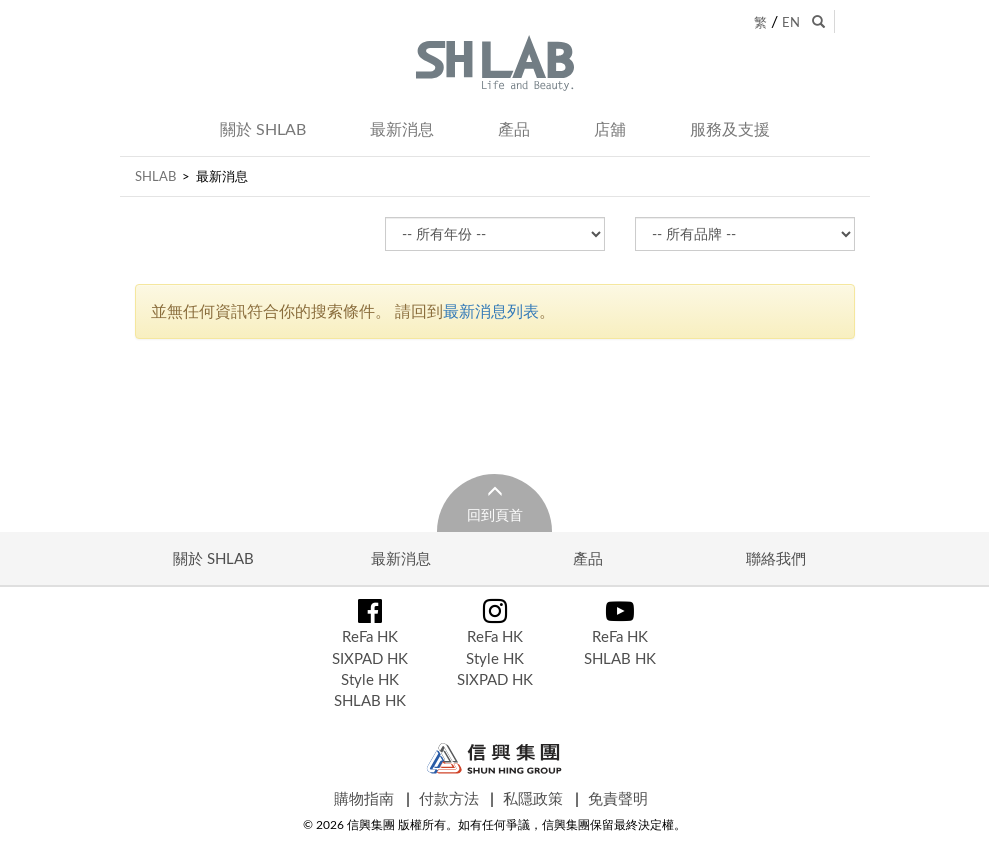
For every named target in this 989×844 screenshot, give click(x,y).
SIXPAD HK (370, 658)
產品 (514, 129)
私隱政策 (533, 798)
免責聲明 (618, 798)
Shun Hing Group (494, 758)
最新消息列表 (491, 311)
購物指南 (364, 798)
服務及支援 (730, 129)
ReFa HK (370, 636)
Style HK (370, 679)
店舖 (610, 129)
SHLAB (155, 176)
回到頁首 (495, 514)
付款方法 (449, 798)
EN (791, 22)
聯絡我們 (776, 558)
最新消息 (402, 129)
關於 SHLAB (263, 129)
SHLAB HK (370, 700)
